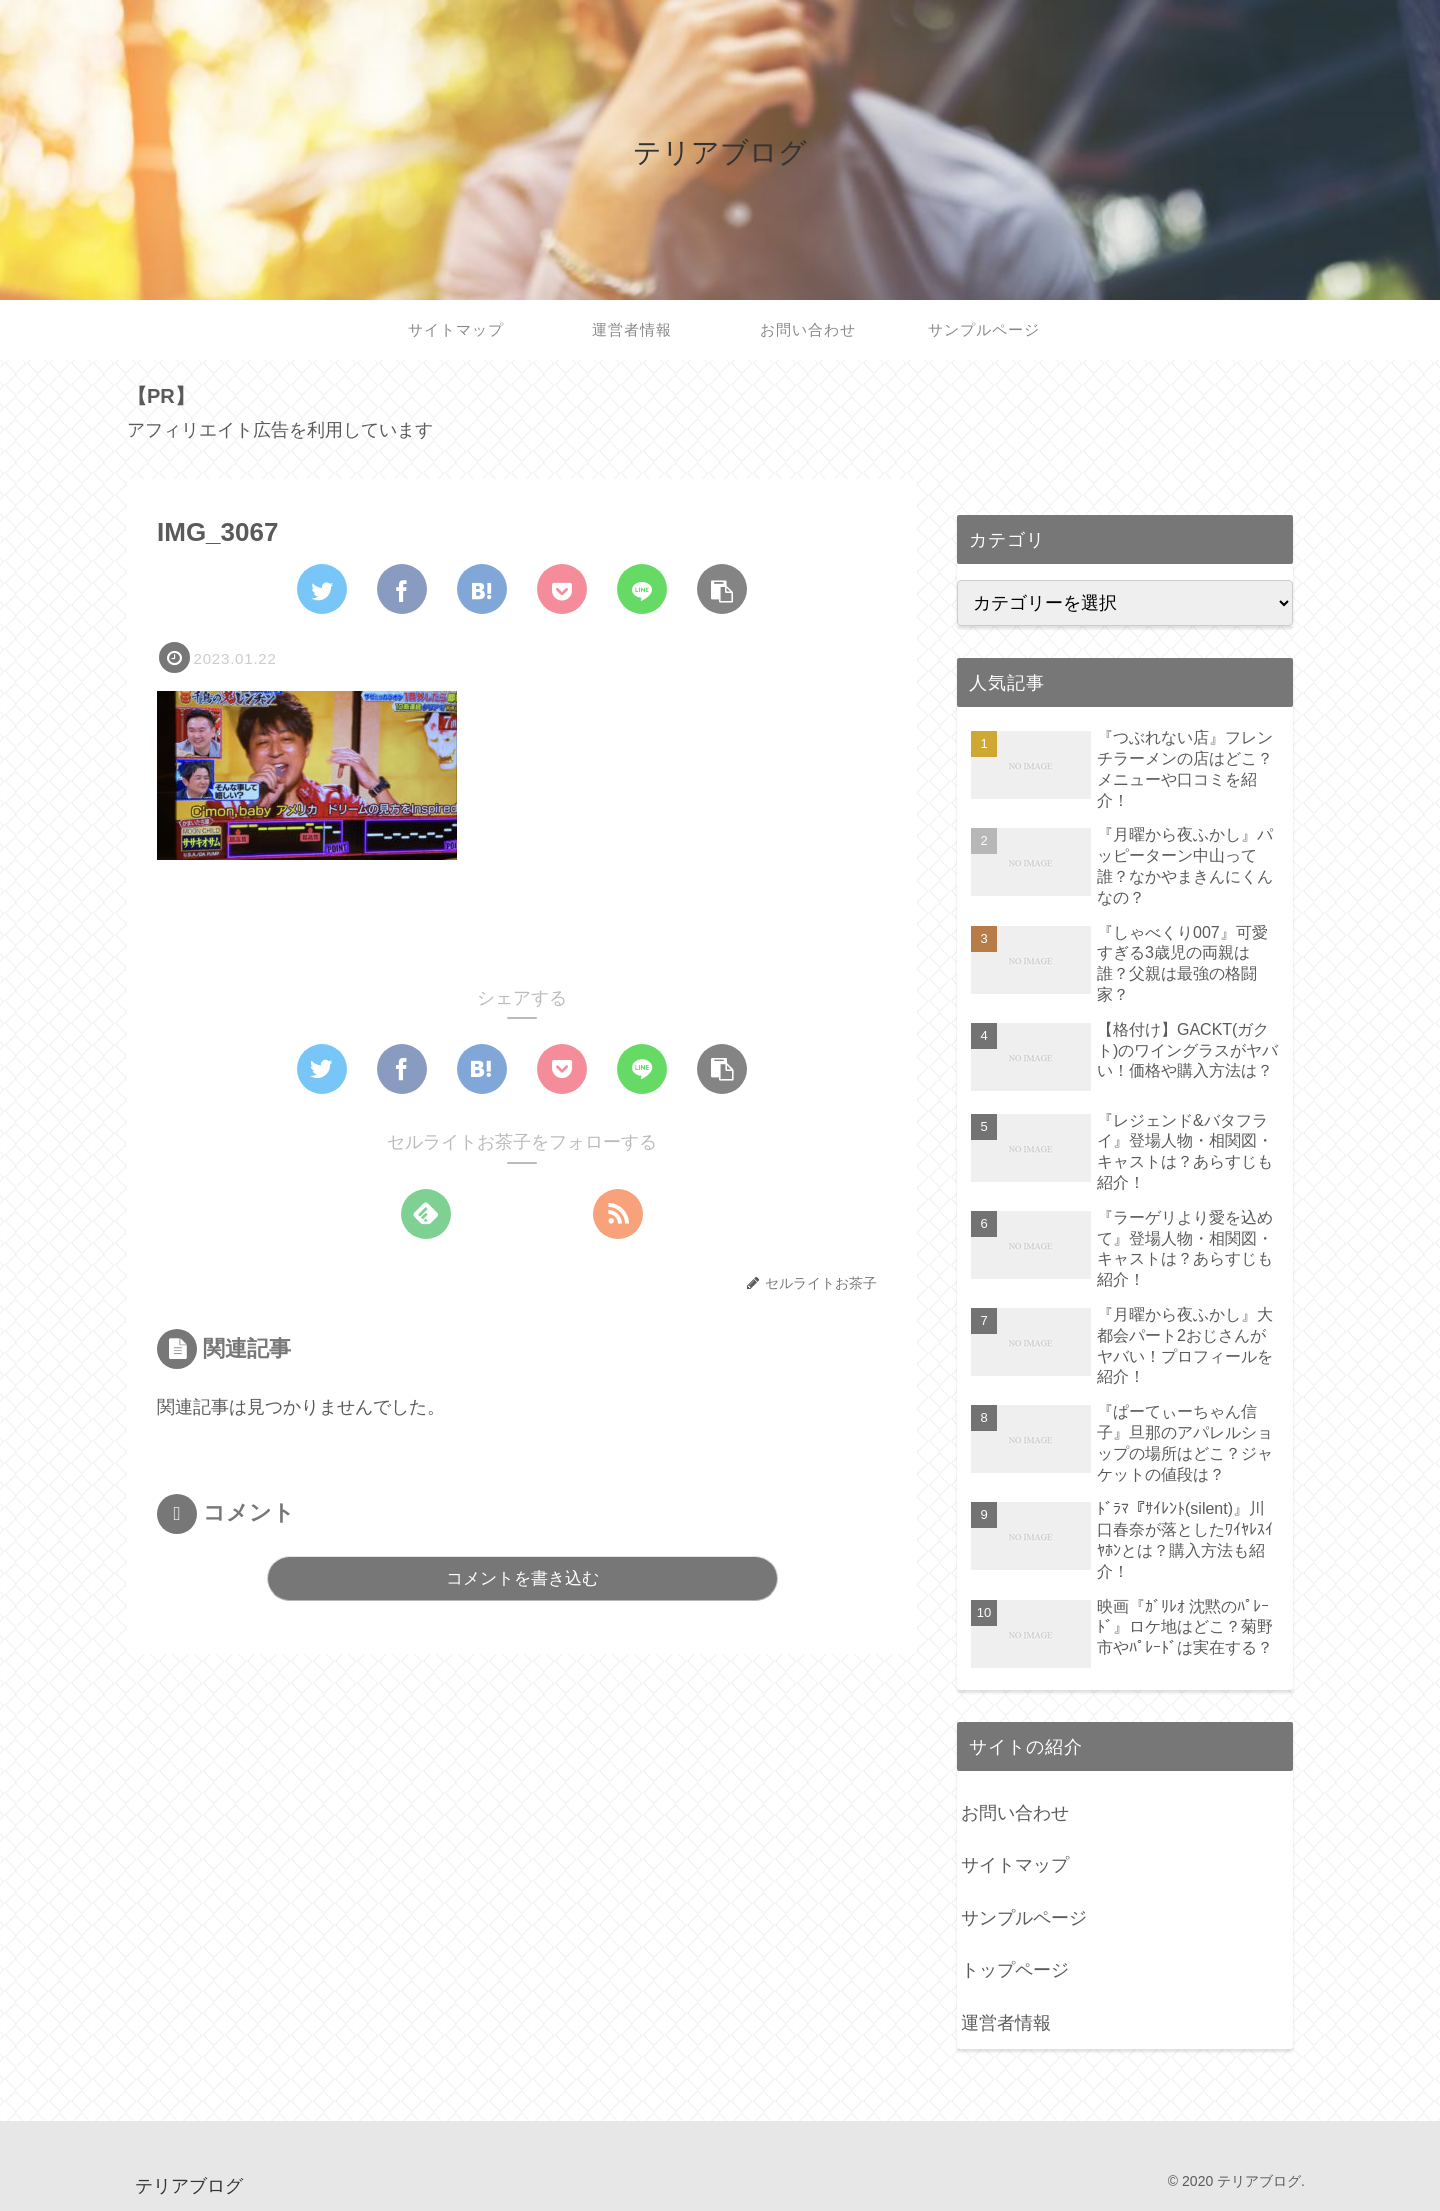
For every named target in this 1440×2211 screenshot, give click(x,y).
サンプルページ (1024, 1918)
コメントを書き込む (522, 1578)
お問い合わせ (1015, 1813)
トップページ (1015, 1970)
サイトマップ (1015, 1865)
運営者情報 (1006, 2023)
